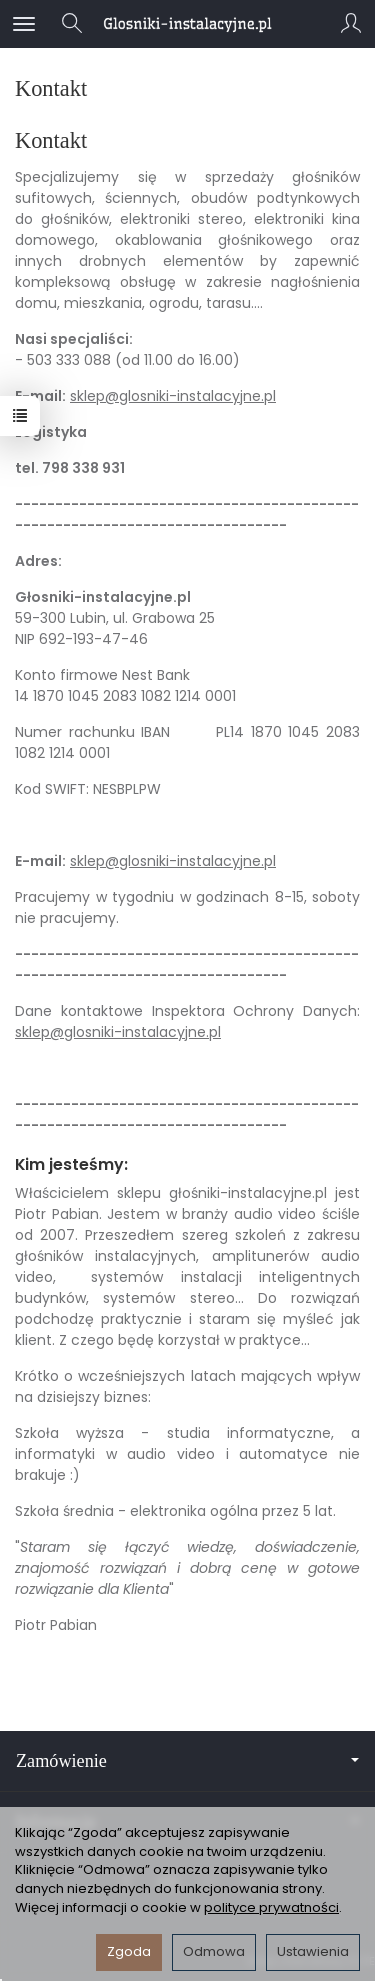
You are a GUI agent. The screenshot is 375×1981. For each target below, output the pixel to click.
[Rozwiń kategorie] (24, 24)
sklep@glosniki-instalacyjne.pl (173, 396)
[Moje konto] (351, 24)
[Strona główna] (187, 24)
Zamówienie (187, 1761)
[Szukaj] (72, 24)
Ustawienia (313, 1951)
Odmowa (214, 1951)
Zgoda (129, 1951)
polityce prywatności (271, 1907)
